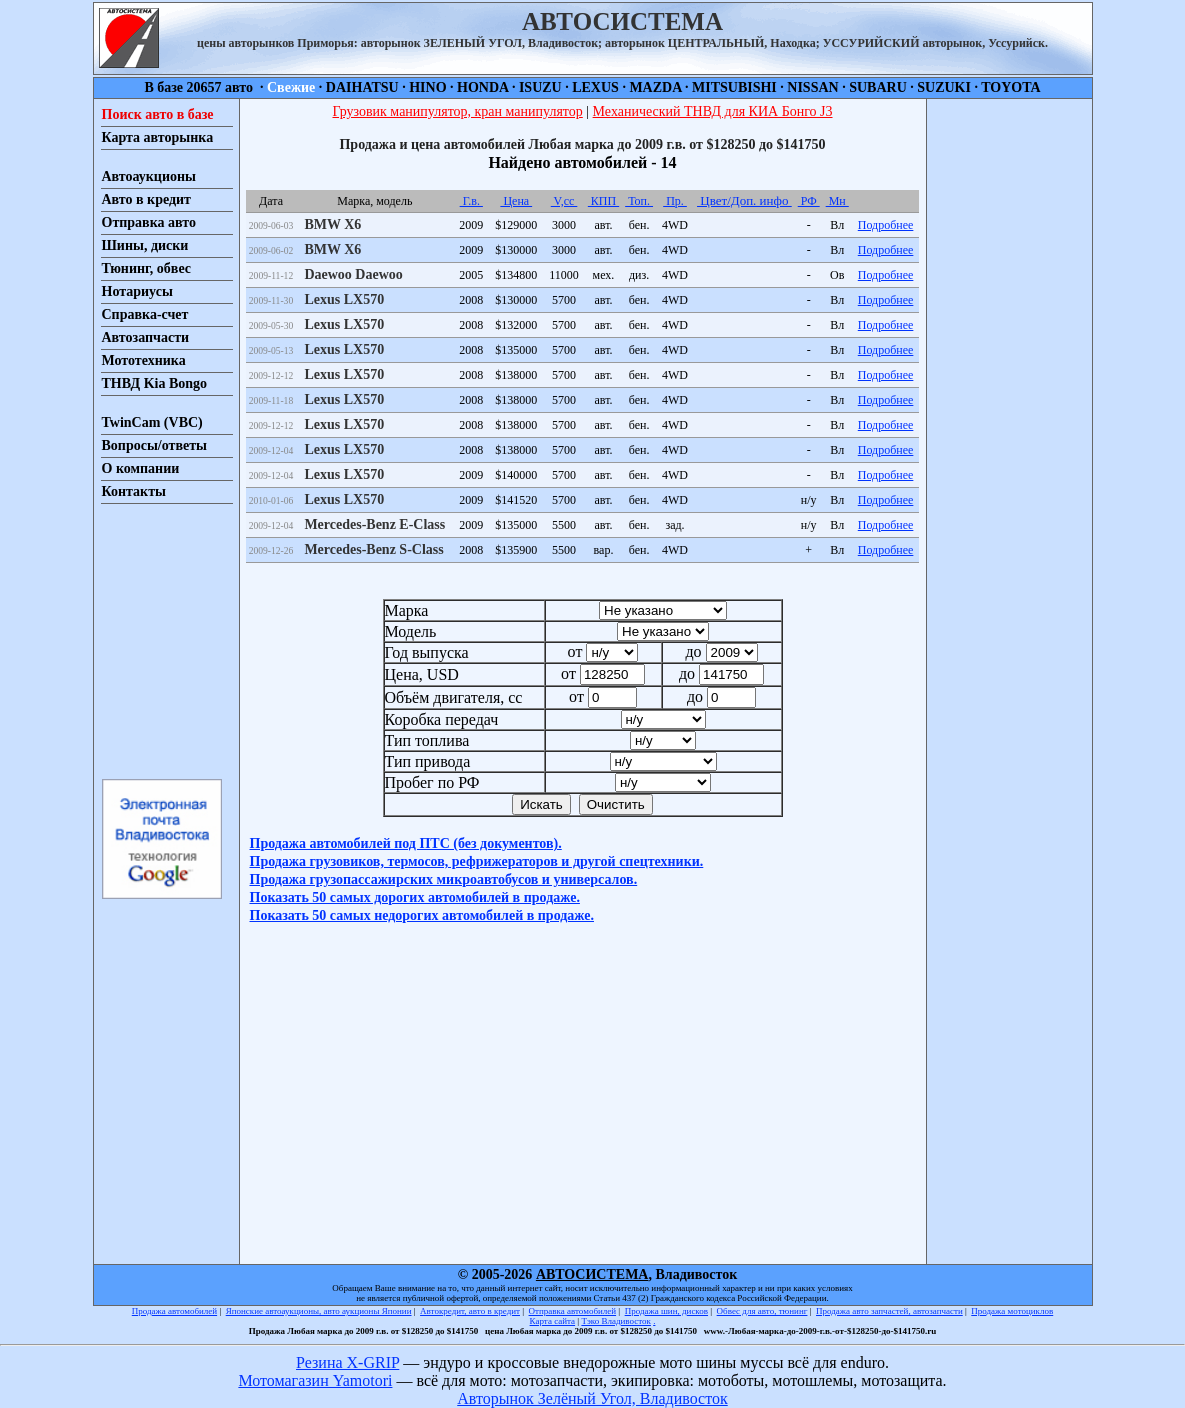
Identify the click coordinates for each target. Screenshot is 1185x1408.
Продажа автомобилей (174, 1311)
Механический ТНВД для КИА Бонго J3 (713, 111)
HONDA (482, 87)
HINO (427, 87)
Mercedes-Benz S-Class (373, 549)
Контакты (134, 491)
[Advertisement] (161, 640)
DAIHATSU (362, 87)
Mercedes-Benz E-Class (374, 524)
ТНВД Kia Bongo (155, 383)
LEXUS (595, 87)
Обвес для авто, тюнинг (762, 1311)
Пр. (675, 201)
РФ (809, 201)
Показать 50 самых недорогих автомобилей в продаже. (422, 915)
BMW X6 (332, 224)
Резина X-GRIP (347, 1362)
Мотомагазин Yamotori (315, 1380)
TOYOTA (1010, 87)
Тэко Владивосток (616, 1321)
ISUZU (540, 87)
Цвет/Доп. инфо (744, 200)
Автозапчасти (146, 337)
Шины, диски (145, 245)
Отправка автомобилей (573, 1311)
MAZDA (655, 87)
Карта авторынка (158, 137)
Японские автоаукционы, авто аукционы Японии (319, 1311)
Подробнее (886, 225)
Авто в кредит (146, 199)
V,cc (564, 201)
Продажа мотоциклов (1012, 1311)
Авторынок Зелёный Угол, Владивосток (592, 1398)
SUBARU (878, 87)
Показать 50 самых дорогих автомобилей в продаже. (415, 897)
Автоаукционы (149, 176)
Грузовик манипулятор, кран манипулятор (457, 111)
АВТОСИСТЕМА (592, 1274)
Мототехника (144, 360)
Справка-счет (145, 314)
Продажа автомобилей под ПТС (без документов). (406, 843)
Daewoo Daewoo (353, 274)
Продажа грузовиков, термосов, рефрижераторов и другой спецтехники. (477, 861)
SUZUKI (944, 87)
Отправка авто (149, 222)
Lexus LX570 (344, 299)
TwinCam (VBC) (152, 422)
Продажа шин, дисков (666, 1311)
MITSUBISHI (734, 87)
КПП (603, 201)
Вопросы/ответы (155, 445)
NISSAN (812, 87)
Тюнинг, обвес (146, 268)
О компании (141, 468)
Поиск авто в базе (158, 114)
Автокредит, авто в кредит (470, 1311)
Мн (837, 201)
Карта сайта (553, 1321)
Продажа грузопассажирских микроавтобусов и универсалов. (444, 879)
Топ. (639, 201)
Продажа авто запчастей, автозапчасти (889, 1311)
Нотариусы (137, 291)
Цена (516, 201)
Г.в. (471, 201)
